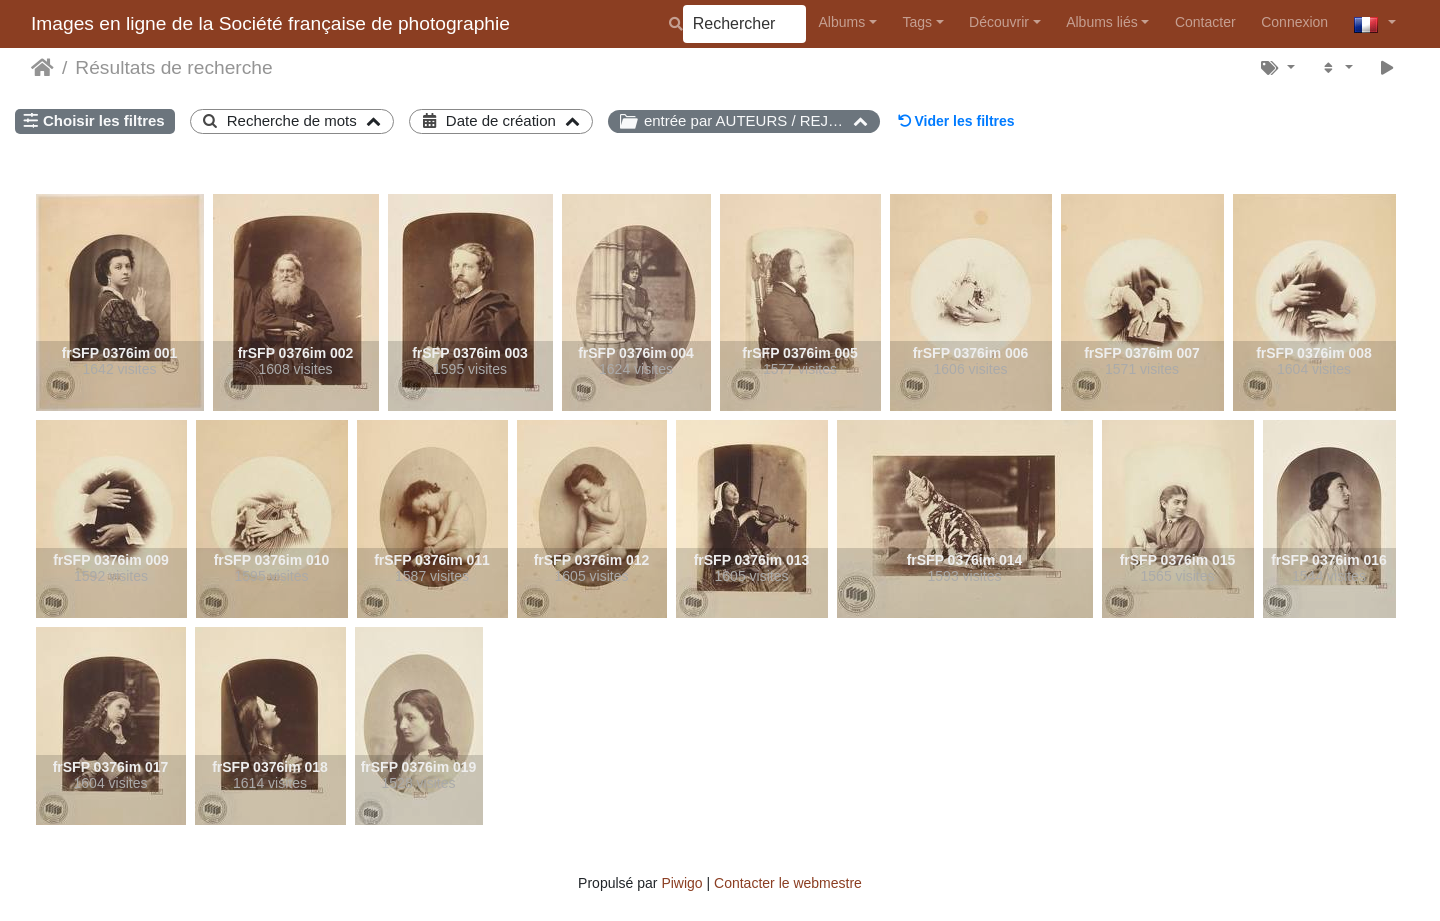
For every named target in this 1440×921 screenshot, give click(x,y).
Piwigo (681, 883)
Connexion (1294, 22)
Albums (842, 22)
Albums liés (1102, 22)
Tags (917, 22)
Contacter (1205, 22)
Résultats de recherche (173, 67)
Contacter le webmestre (788, 883)
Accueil (42, 68)
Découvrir (999, 22)
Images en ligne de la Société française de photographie (270, 23)
